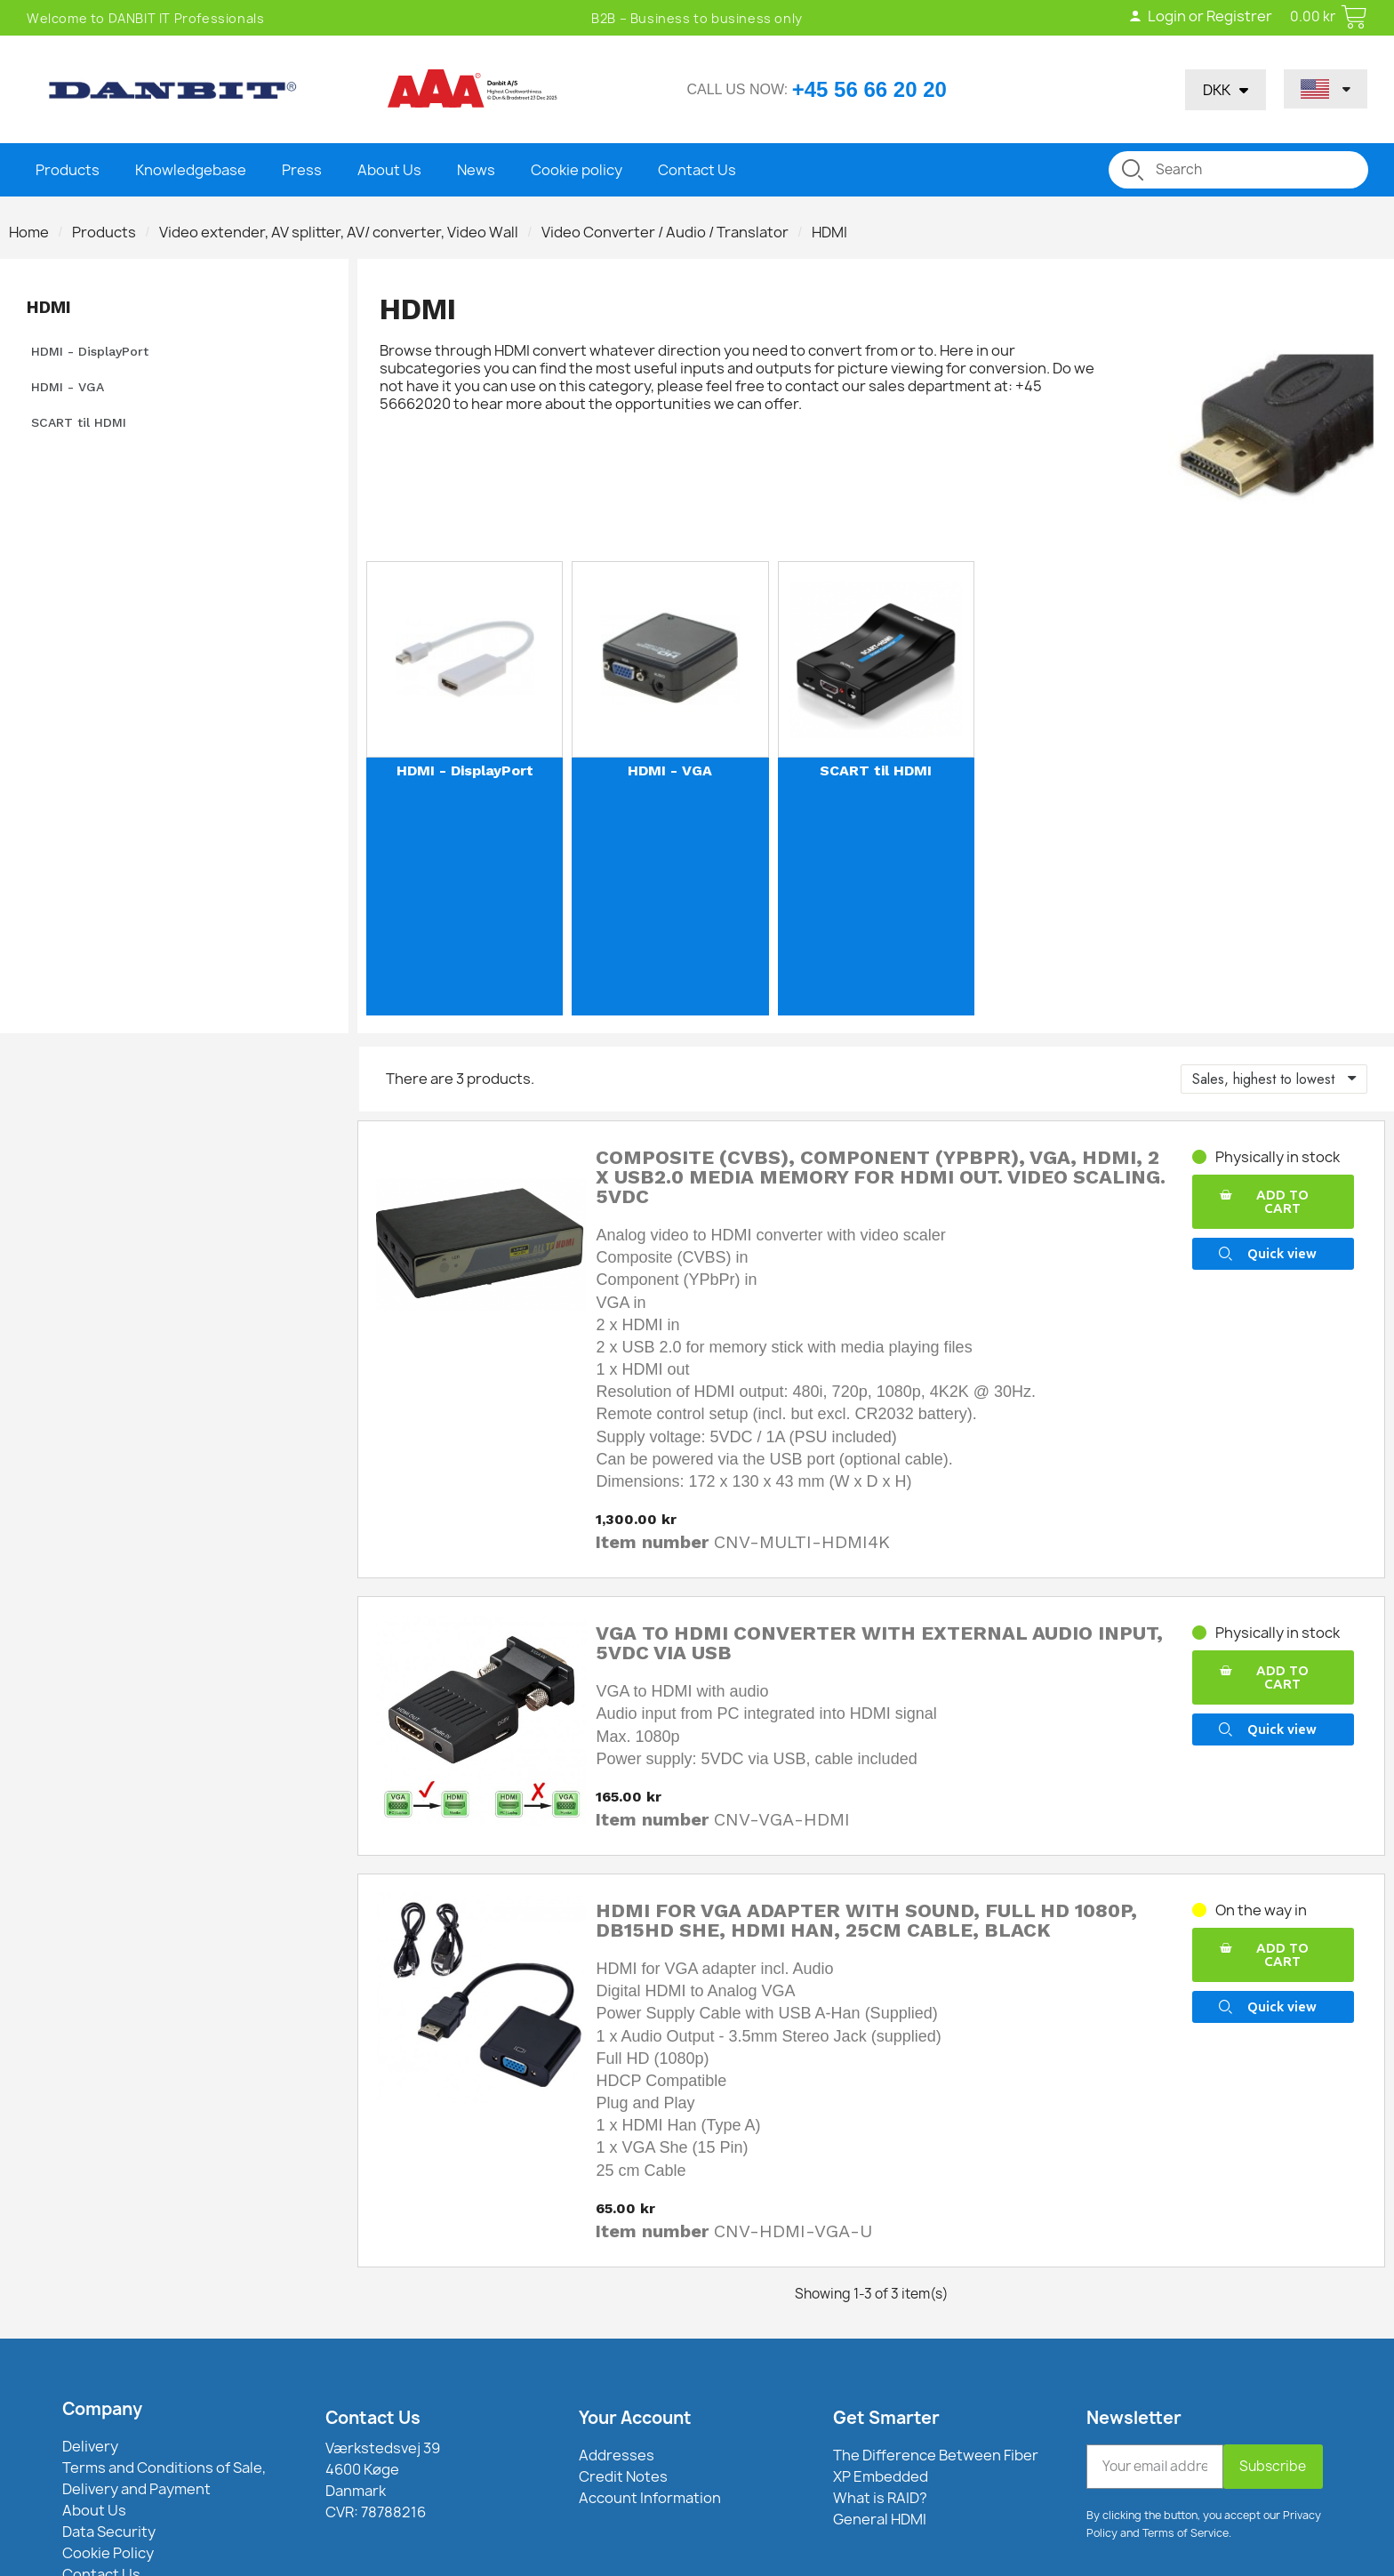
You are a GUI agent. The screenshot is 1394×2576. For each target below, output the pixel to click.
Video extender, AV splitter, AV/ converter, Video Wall (338, 232)
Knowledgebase (190, 170)
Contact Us (697, 170)
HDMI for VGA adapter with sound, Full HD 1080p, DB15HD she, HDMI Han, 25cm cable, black (866, 1920)
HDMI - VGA (67, 387)
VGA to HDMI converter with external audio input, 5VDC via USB (879, 1643)
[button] (1273, 1202)
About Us (389, 170)
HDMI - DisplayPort (89, 351)
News (476, 170)
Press (302, 170)
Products (68, 170)
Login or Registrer (1199, 16)
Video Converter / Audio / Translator (665, 232)
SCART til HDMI (78, 422)
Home (29, 232)
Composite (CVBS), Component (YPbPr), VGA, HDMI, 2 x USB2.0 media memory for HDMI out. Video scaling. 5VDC (881, 1177)
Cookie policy (576, 170)
